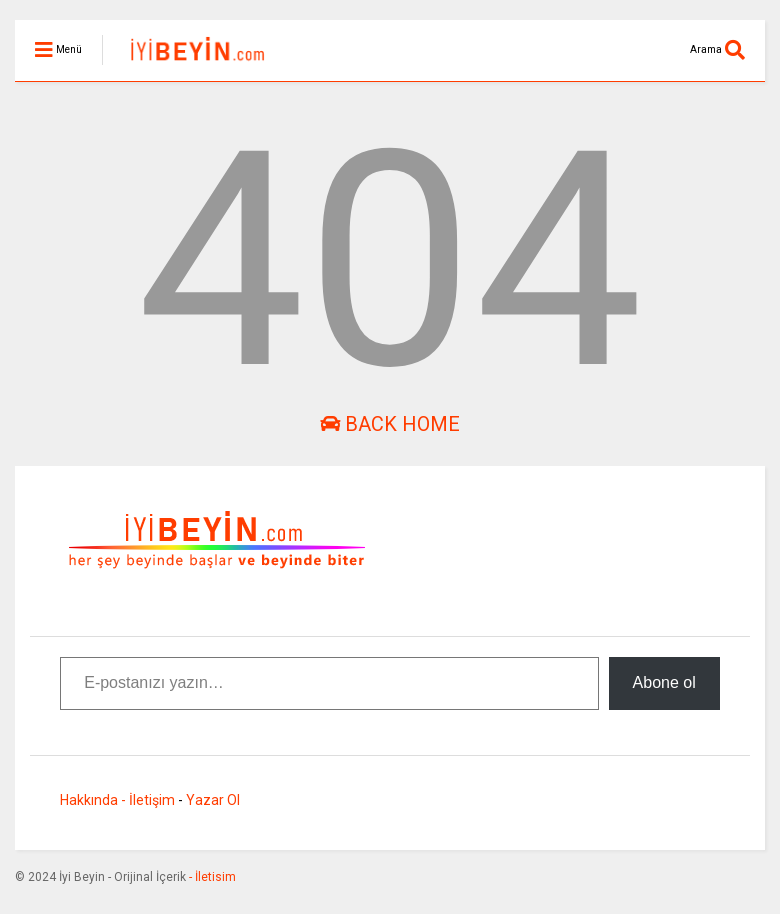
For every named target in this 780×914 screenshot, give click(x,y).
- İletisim (211, 877)
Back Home (390, 424)
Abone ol (664, 682)
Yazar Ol (213, 800)
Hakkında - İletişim (117, 800)
